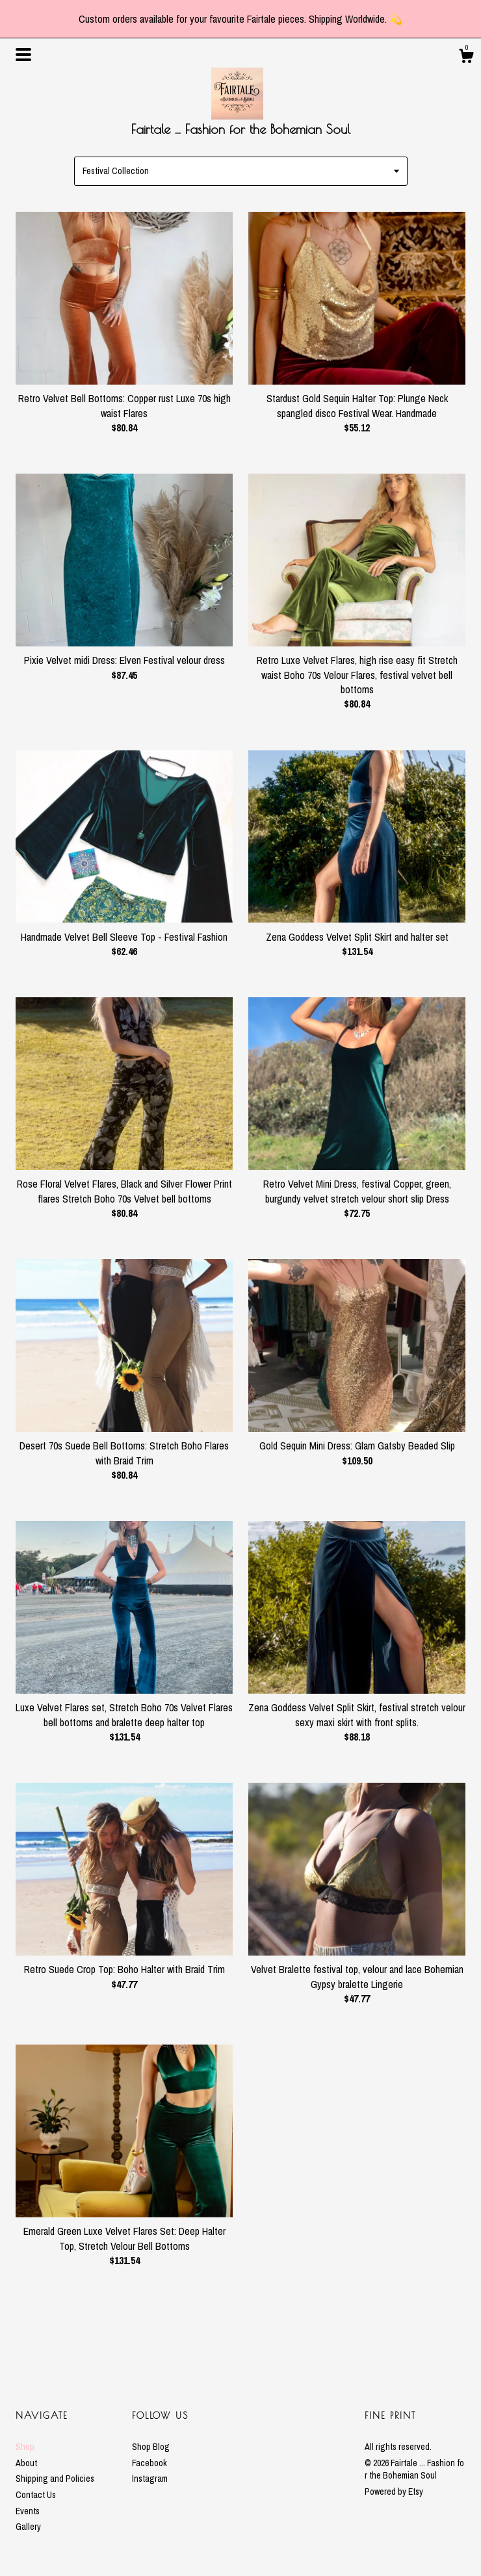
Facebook (149, 2463)
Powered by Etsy (394, 2491)
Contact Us (36, 2495)
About (26, 2463)
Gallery (28, 2526)
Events (28, 2511)
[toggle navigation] (23, 54)
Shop (25, 2447)
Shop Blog (151, 2447)
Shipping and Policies (55, 2478)
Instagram (150, 2478)
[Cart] (466, 58)
